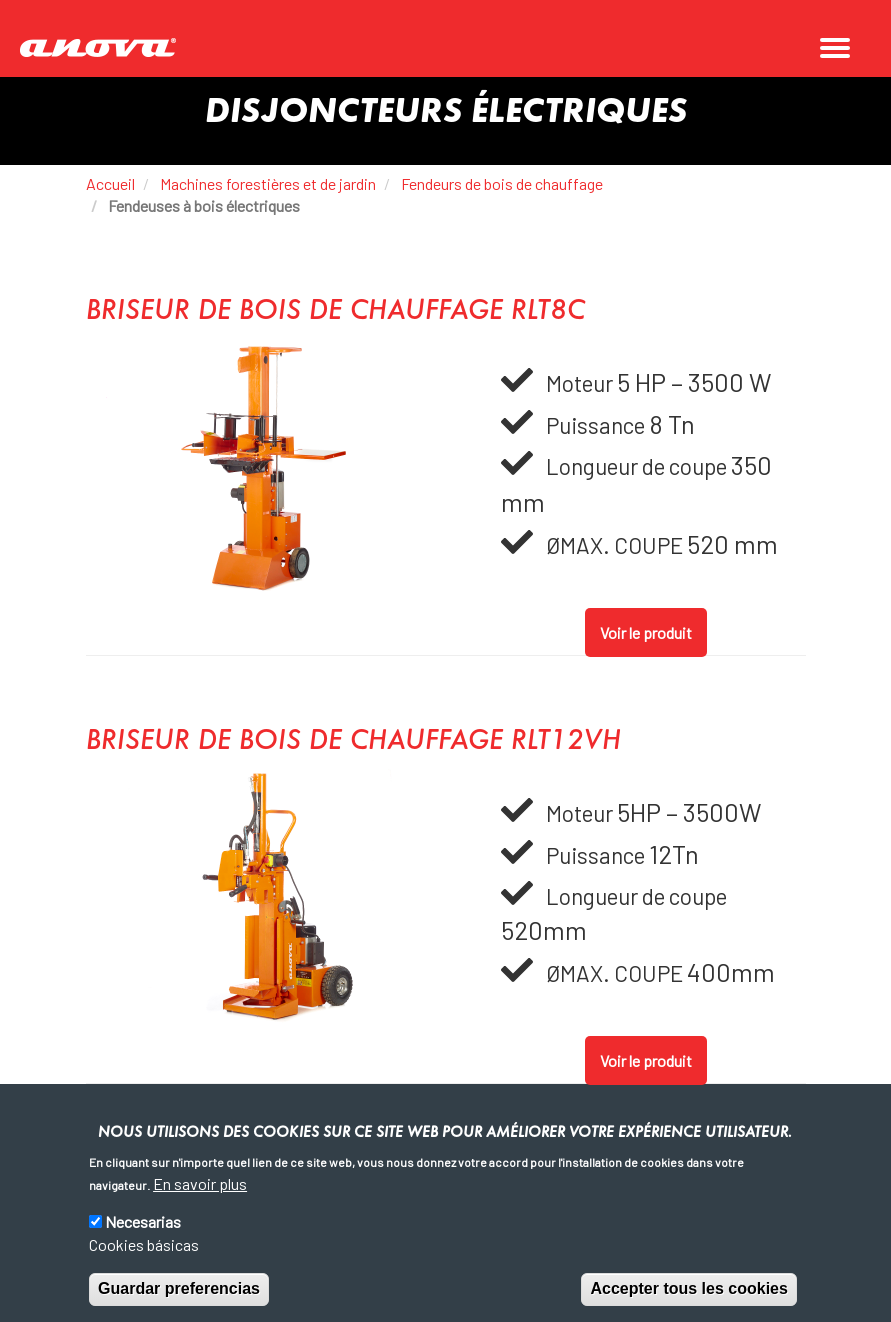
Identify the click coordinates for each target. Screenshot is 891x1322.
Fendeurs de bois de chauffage (502, 183)
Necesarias (143, 1222)
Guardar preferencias (179, 1288)
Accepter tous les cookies (688, 1288)
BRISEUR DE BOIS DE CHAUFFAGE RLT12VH (353, 742)
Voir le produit (646, 632)
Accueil (110, 183)
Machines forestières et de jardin (268, 183)
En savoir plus (200, 1183)
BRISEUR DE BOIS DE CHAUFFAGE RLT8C (335, 312)
